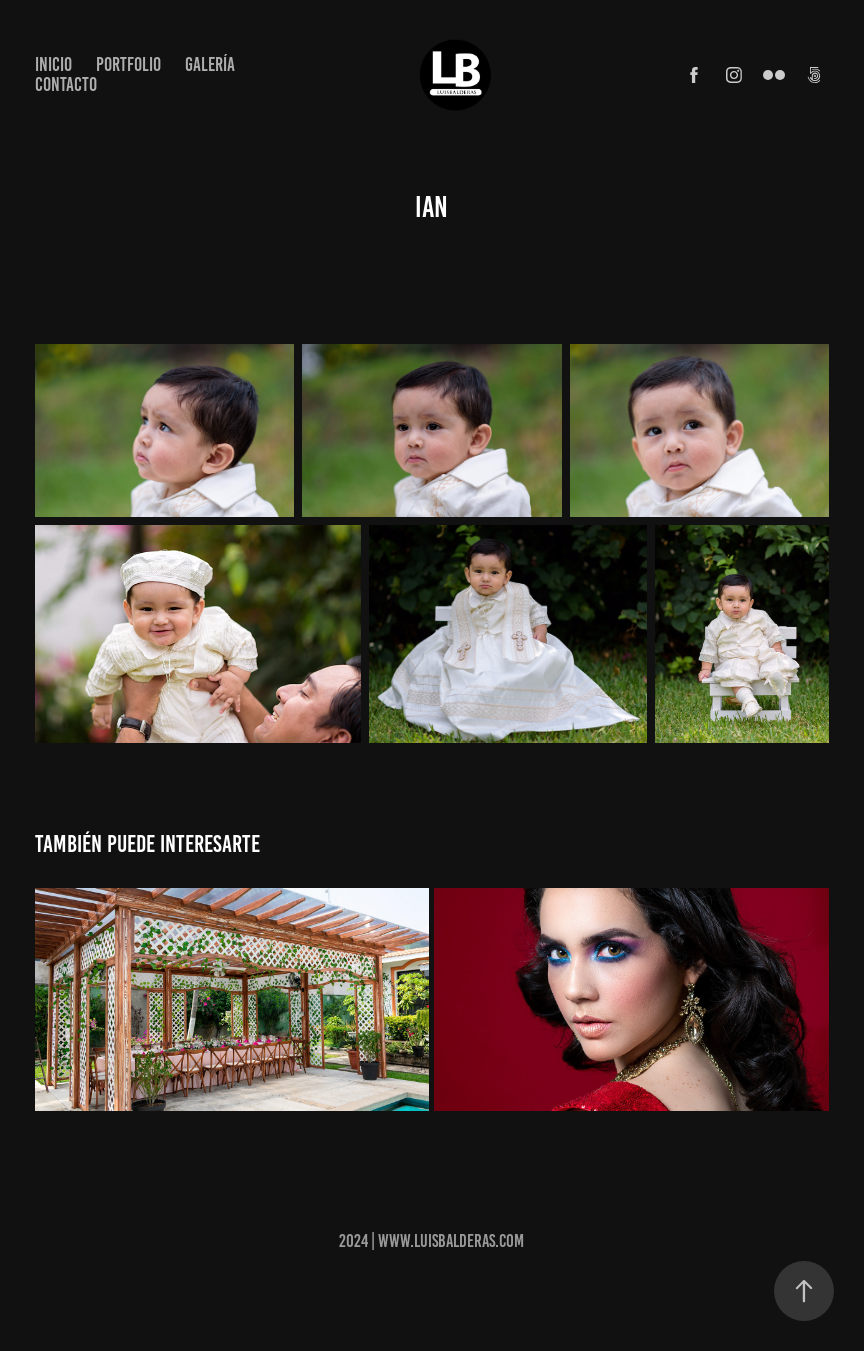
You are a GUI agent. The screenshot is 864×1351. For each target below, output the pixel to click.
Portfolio (128, 64)
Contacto (66, 84)
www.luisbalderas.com (451, 1241)
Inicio (53, 64)
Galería (210, 64)
